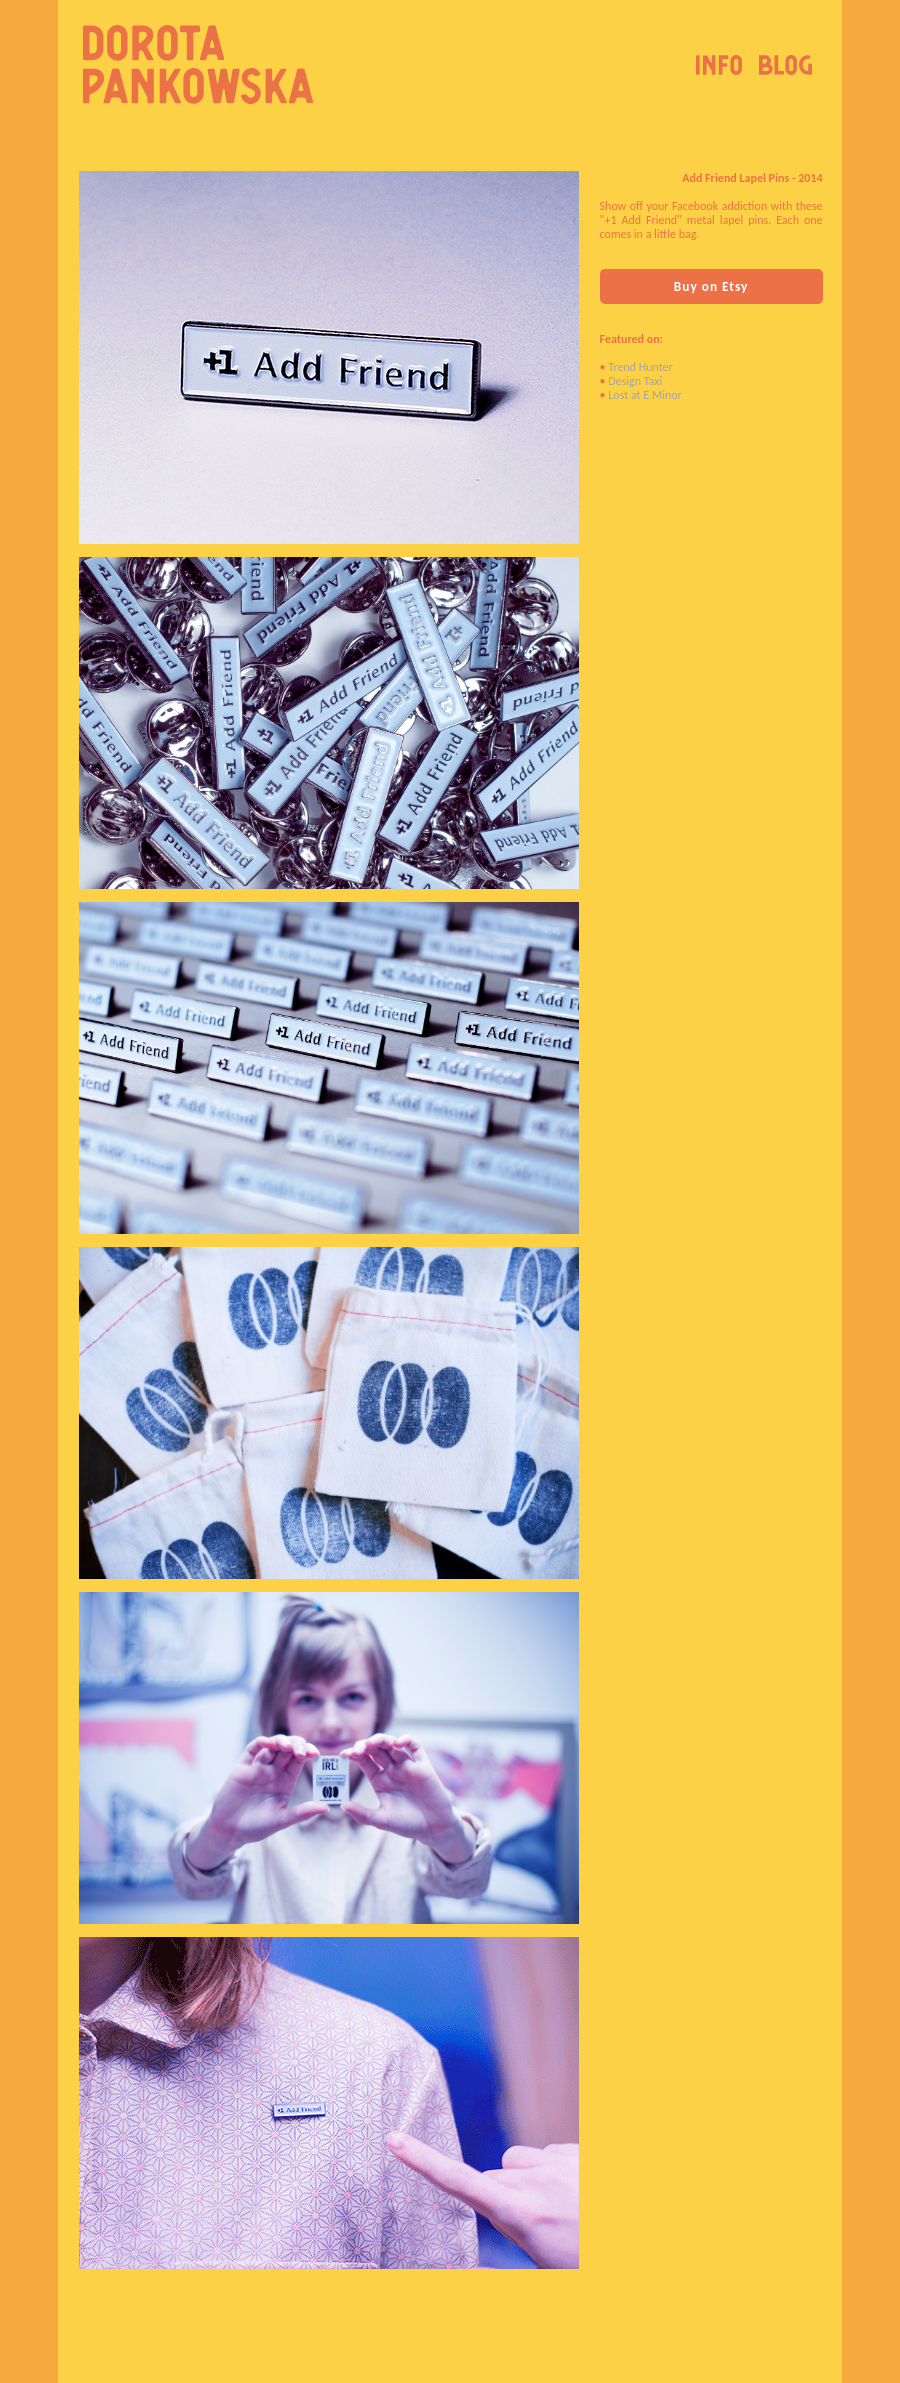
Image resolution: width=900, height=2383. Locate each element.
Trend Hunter (640, 367)
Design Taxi (635, 381)
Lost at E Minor (644, 395)
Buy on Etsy (711, 286)
